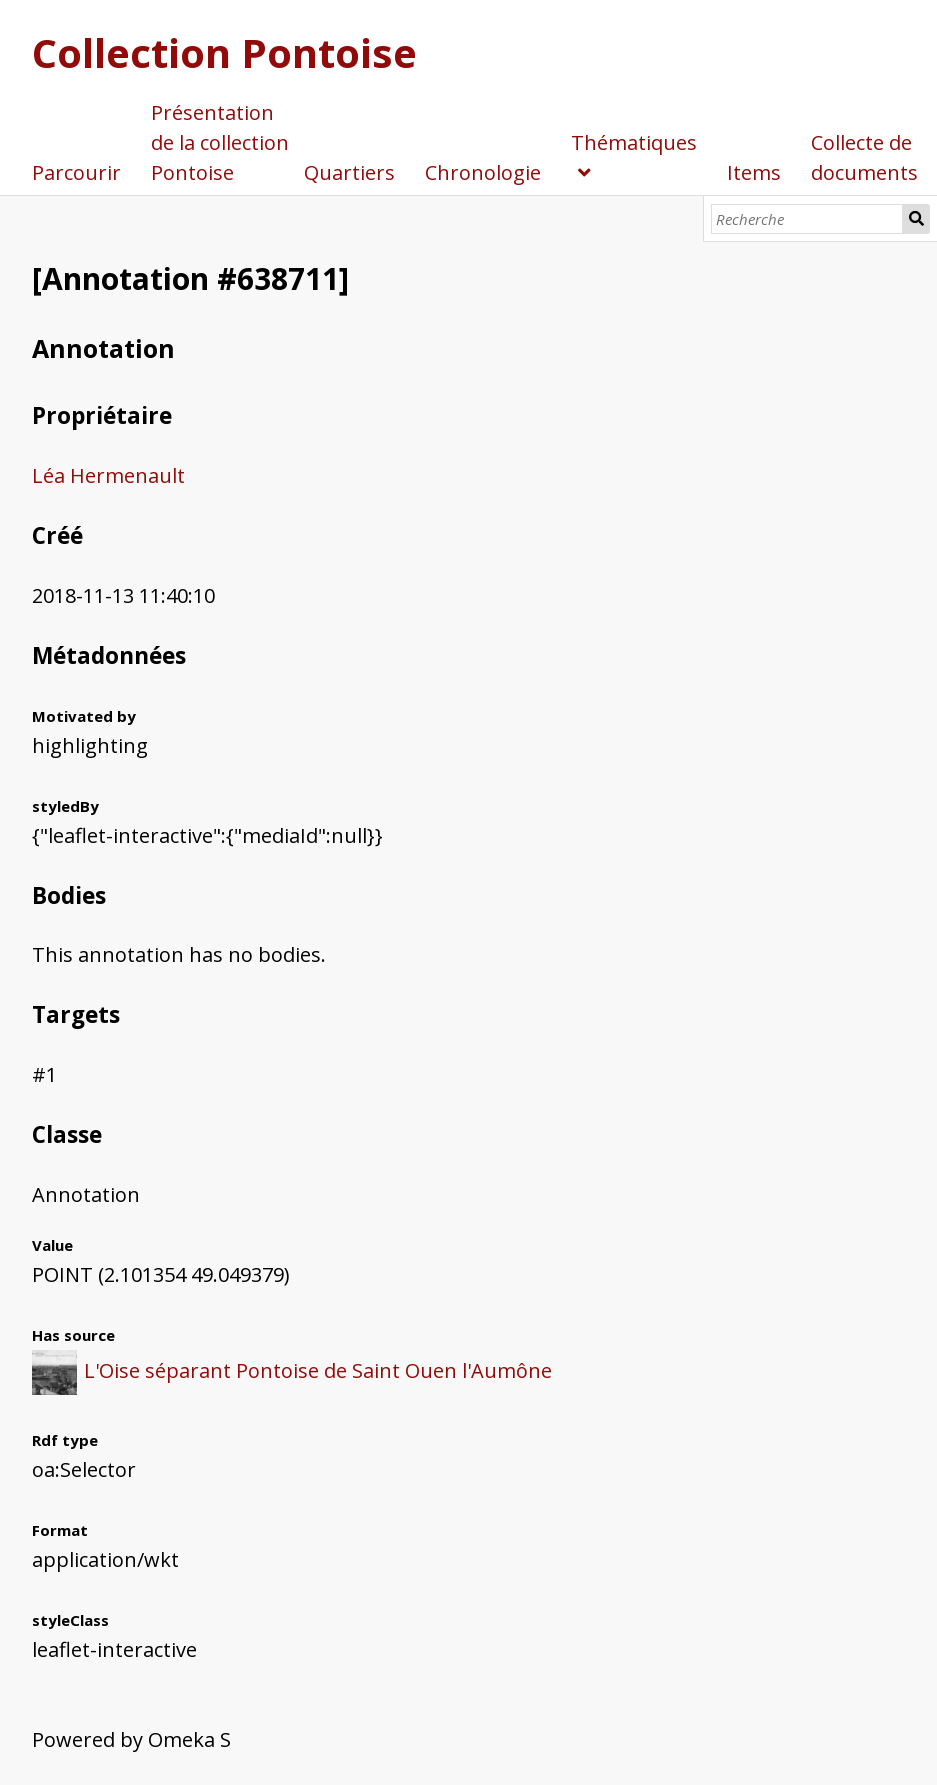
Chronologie (483, 172)
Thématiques (634, 142)
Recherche (916, 219)
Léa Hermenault (108, 475)
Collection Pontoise (224, 52)
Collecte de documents (864, 157)
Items (754, 172)
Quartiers (349, 172)
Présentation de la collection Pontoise (220, 142)
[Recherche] (807, 219)
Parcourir (76, 172)
